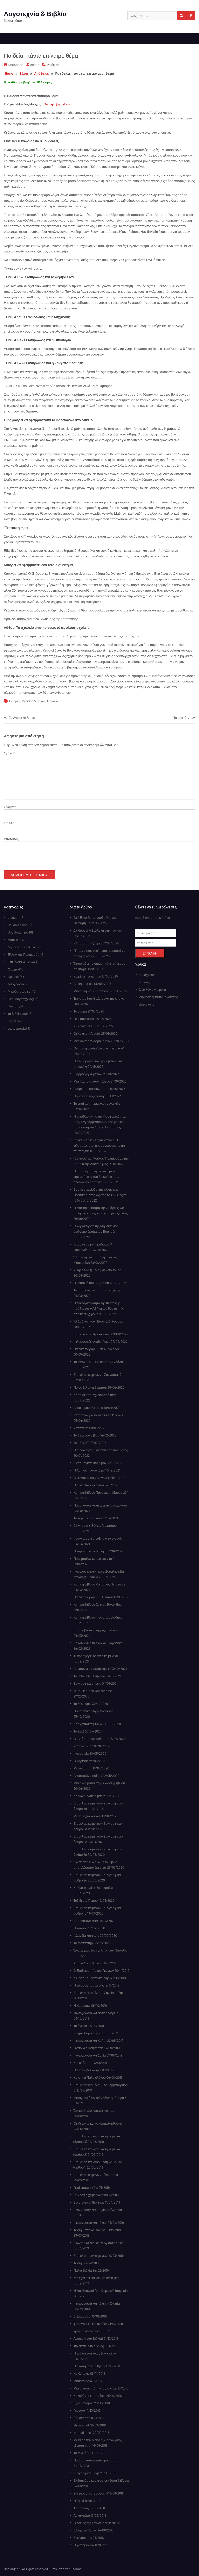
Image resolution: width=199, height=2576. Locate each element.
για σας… (145, 982)
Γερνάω (79, 2410)
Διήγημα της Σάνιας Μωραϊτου (95, 1525)
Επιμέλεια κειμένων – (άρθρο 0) (95, 2174)
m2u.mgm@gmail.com (57, 104)
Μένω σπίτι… (82, 1768)
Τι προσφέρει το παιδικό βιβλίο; (95, 1655)
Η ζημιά (78, 2500)
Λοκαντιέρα (81, 2515)
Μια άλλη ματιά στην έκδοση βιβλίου (99, 1782)
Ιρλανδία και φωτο (86, 1935)
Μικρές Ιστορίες (19, 991)
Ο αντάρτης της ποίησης (90, 1738)
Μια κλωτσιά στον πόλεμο (91, 1081)
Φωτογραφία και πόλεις (90, 2222)
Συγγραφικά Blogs (22, 717)
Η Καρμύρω (82, 2005)
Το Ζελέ (78, 1731)
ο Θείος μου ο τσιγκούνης (91, 1977)
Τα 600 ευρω (82, 1703)
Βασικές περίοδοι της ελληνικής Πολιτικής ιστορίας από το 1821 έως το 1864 (100, 1194)
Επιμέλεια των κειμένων (90, 2255)
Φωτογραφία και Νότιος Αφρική (95, 2012)
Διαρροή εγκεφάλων (87, 1073)
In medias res (82, 2432)
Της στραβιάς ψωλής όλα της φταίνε (98, 998)
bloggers (14, 917)
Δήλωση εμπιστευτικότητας (158, 996)
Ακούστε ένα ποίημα (87, 1775)
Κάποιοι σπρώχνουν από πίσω (95, 1394)
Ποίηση (13, 1006)
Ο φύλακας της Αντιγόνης (91, 1477)
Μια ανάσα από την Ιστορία (92, 2388)
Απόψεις (53, 65)
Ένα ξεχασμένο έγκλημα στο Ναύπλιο (100, 1950)
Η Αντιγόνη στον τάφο (89, 1470)
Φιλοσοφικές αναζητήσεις (91, 1341)
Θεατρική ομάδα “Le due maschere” (98, 1048)
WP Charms (73, 2568)
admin (34, 65)
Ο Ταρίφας (80, 1760)
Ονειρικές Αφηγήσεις (88, 2047)
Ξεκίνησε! (80, 2537)
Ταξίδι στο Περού (85, 1900)
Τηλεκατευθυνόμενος (88, 2345)
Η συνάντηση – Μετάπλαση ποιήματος (100, 1449)
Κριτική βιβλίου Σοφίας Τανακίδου (97, 1604)
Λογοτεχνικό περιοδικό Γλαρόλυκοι (98, 1642)
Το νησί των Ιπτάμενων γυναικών (96, 1103)
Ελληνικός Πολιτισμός (23, 954)
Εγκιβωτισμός (83, 2402)
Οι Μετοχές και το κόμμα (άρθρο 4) (97, 2123)
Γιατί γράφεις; (83, 2187)
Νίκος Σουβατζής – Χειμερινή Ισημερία (100, 2290)
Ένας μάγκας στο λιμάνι (90, 1462)
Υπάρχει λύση (83, 1745)
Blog (24, 73)
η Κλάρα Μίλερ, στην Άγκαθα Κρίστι (98, 2242)
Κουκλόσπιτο (82, 2062)
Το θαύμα (80, 1011)
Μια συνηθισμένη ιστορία (91, 990)
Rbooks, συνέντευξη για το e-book (97, 1538)
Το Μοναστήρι (83, 1942)
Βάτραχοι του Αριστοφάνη (92, 1334)
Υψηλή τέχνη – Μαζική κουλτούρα (97, 1269)
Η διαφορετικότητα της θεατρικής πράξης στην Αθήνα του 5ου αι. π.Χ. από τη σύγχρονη (99, 1308)
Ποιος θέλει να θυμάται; (90, 1387)
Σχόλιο (10, 753)
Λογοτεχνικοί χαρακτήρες (91, 1668)
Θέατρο (13, 969)
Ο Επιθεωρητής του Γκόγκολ (93, 1970)
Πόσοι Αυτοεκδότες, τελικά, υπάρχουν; (101, 1505)
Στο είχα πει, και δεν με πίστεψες (96, 2277)
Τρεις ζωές (81, 2507)
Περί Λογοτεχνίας (20, 998)
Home (9, 73)
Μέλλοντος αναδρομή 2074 (92, 1040)
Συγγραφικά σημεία (87, 1683)
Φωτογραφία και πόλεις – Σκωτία (96, 2303)
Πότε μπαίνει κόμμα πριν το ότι (94, 1558)
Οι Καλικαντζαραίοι (86, 1033)
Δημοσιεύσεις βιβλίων (23, 947)
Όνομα (10, 806)
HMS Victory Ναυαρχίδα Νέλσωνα (97, 2209)
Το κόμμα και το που (87, 1518)
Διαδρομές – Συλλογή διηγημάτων (97, 930)
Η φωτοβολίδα (83, 2544)
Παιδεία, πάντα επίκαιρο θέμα (94, 2460)
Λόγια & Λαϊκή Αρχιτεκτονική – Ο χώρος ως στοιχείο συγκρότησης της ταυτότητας (99, 1145)
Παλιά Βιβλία (82, 2270)
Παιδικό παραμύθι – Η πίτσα (93, 1597)
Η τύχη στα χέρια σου (88, 1484)
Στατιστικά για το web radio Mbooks (98, 1414)
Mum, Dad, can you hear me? (93, 1690)
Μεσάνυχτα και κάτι (87, 1815)
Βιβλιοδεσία (82, 2316)
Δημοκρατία (81, 2417)
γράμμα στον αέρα (86, 2331)
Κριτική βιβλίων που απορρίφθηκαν (98, 1617)
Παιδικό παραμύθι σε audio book (96, 1348)
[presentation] (27, 860)
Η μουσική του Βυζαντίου (91, 1282)
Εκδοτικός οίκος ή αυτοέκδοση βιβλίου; (101, 2480)
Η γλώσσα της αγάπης (89, 1095)
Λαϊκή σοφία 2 (83, 983)
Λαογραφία (16, 983)
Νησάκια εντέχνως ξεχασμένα (94, 2353)
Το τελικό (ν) (182, 717)
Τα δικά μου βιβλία (86, 1435)
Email (9, 822)
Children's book (18, 924)
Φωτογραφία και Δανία (89, 2055)
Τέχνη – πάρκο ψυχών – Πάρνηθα (97, 2229)
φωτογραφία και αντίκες (90, 2323)
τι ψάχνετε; (147, 974)
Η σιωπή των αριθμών (89, 2366)
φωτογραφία (17, 1028)
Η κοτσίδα (80, 1928)
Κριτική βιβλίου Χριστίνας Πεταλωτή (99, 1584)
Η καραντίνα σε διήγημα (90, 1551)
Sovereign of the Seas (88, 2202)
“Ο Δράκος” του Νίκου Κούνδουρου (98, 1321)
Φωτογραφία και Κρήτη (89, 2040)
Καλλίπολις (81, 2373)
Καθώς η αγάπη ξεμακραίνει (93, 1887)
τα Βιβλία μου (17, 1013)
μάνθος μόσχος (33, 700)
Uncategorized (18, 932)
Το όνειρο (80, 2025)
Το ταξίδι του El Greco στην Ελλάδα (98, 1361)
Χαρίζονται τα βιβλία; (88, 1723)
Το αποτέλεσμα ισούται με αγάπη (96, 1290)
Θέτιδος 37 (81, 1442)
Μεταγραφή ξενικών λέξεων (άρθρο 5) (100, 2097)
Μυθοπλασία (82, 2380)
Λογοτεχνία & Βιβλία (35, 14)
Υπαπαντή (81, 1427)
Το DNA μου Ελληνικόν (89, 1675)
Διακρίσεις (146, 1004)
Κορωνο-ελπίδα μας (87, 1795)
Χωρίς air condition (87, 976)
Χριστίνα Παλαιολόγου (89, 2077)
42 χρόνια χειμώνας (87, 2194)
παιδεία (52, 700)
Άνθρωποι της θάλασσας (91, 1088)
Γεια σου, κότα (83, 1018)
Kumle (53, 2568)
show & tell (81, 2425)
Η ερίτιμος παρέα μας (88, 1985)
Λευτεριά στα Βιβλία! (88, 2338)
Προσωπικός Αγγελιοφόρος (93, 1710)
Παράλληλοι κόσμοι (87, 2069)
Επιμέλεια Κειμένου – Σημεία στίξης (98, 1992)
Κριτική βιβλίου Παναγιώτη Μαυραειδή (100, 1492)
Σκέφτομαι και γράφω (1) (90, 2493)
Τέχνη (12, 1020)
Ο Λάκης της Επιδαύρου (90, 2522)
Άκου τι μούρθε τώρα (88, 1407)
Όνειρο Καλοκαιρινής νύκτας (93, 2110)
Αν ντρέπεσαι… (84, 1025)
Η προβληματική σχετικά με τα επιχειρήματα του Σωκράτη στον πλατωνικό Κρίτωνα (96, 1176)
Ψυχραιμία (81, 1753)
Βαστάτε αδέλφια (85, 1920)
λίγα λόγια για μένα (152, 989)
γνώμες (14, 700)
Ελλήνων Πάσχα (85, 2530)
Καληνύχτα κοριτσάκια (89, 2395)
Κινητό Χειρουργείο (87, 2033)
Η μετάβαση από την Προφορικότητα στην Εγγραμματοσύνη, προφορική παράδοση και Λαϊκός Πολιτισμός (99, 1121)
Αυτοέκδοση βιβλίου (87, 1963)
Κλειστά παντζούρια (87, 943)
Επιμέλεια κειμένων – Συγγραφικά (97, 1374)
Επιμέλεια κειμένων (22, 961)
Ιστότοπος (11, 838)
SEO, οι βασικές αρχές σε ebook (95, 1630)
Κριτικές (13, 976)
